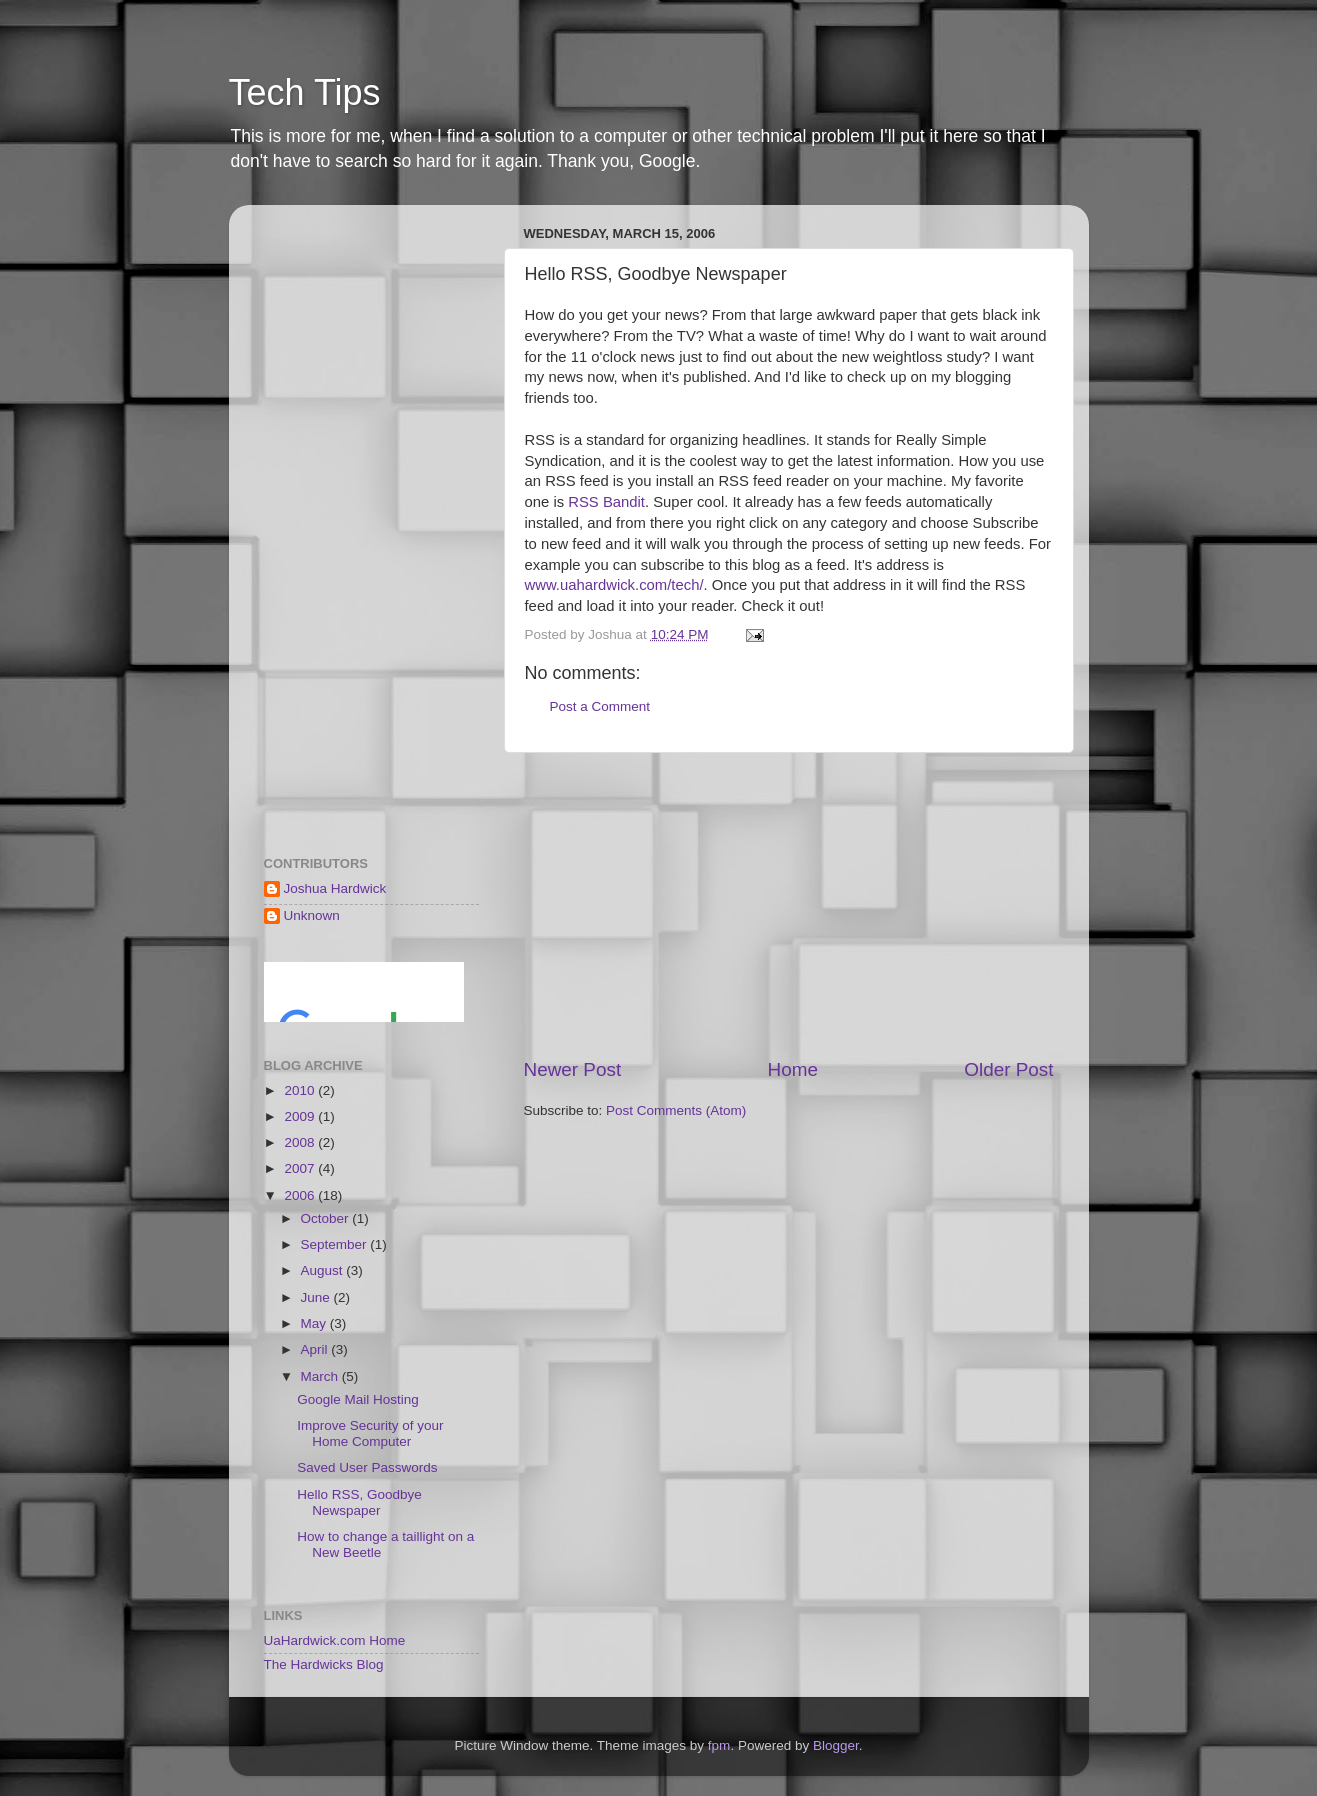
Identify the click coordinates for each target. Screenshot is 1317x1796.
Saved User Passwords (367, 1467)
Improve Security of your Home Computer (370, 1433)
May (315, 1323)
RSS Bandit (606, 502)
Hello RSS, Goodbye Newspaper (359, 1502)
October (327, 1218)
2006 (301, 1195)
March (321, 1376)
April (316, 1349)
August (324, 1270)
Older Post (1008, 1069)
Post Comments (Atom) (676, 1110)
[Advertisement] (789, 905)
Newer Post (573, 1069)
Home (793, 1069)
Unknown (312, 915)
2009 (301, 1116)
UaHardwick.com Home (335, 1640)
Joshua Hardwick (335, 888)
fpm (719, 1745)
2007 (301, 1168)
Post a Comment (600, 706)
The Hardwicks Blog (324, 1664)
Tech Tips (305, 92)
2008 (301, 1142)
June (317, 1297)
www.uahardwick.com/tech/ (614, 585)
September (336, 1244)
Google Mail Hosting (358, 1399)
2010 (301, 1090)
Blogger (836, 1745)
